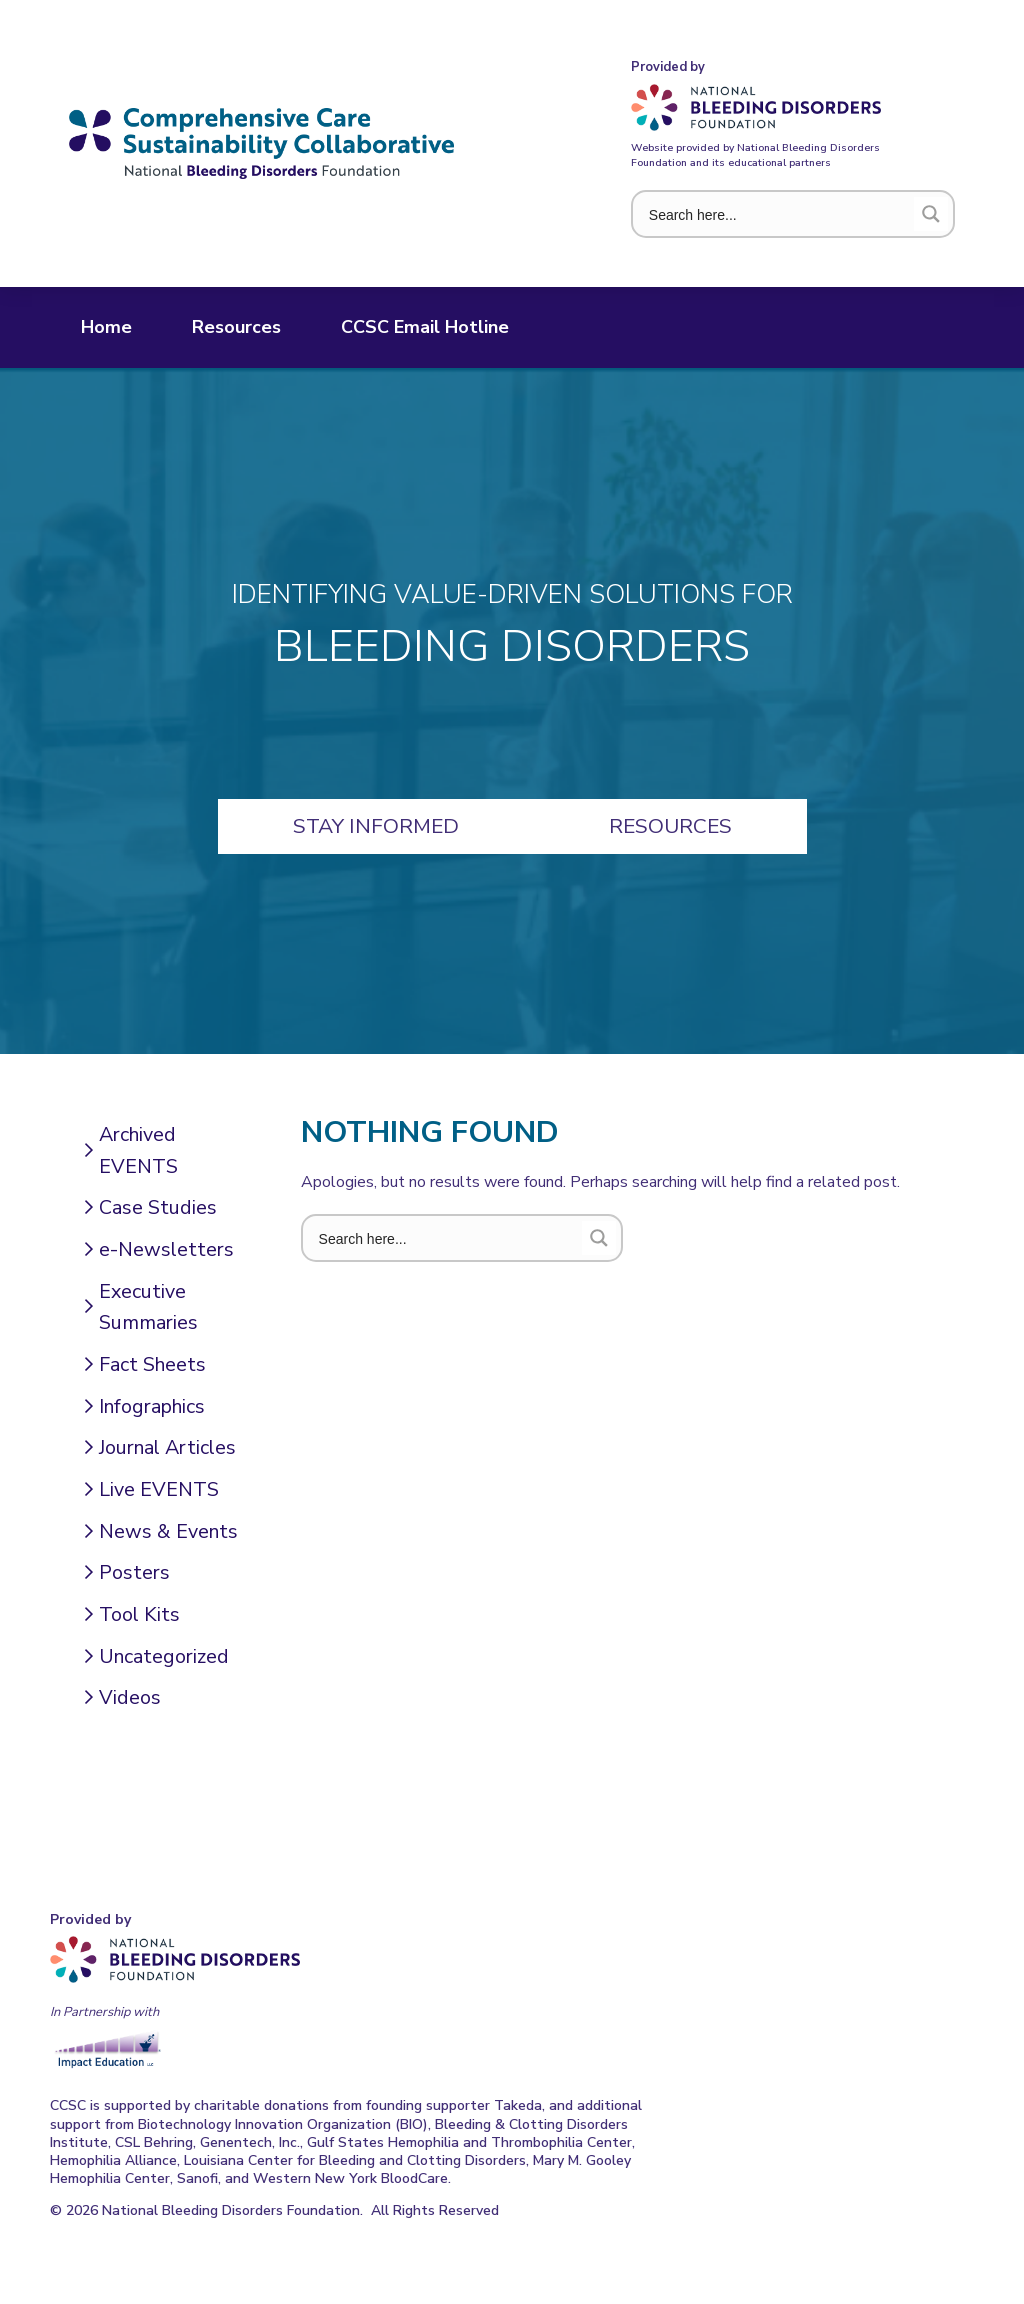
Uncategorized (164, 1656)
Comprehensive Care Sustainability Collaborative (261, 143)
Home (106, 327)
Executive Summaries (148, 1307)
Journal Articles (167, 1447)
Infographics (152, 1406)
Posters (134, 1572)
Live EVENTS (159, 1489)
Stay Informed (376, 826)
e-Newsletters (166, 1249)
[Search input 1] (777, 214)
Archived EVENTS (138, 1150)
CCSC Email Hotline (425, 327)
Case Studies (158, 1207)
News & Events (168, 1531)
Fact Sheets (152, 1364)
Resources (236, 327)
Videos (130, 1697)
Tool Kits (139, 1614)
